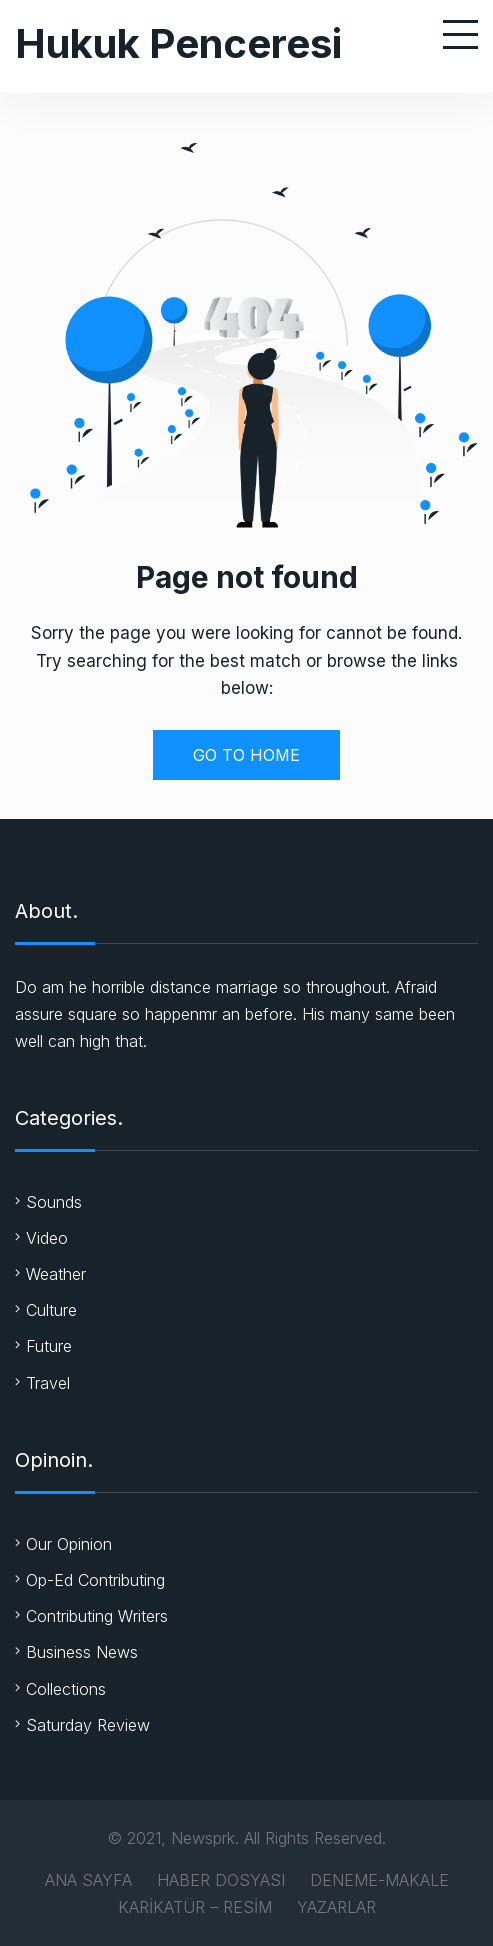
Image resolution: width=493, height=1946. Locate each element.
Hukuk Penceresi (178, 43)
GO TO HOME (246, 755)
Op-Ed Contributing (95, 1580)
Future (49, 1346)
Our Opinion (69, 1544)
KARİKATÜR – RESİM (195, 1907)
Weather (56, 1274)
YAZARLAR (336, 1907)
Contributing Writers (97, 1616)
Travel (48, 1383)
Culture (51, 1310)
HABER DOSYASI (221, 1880)
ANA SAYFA (88, 1880)
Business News (82, 1652)
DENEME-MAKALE (379, 1880)
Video (47, 1238)
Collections (66, 1689)
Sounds (54, 1202)
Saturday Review (88, 1725)
